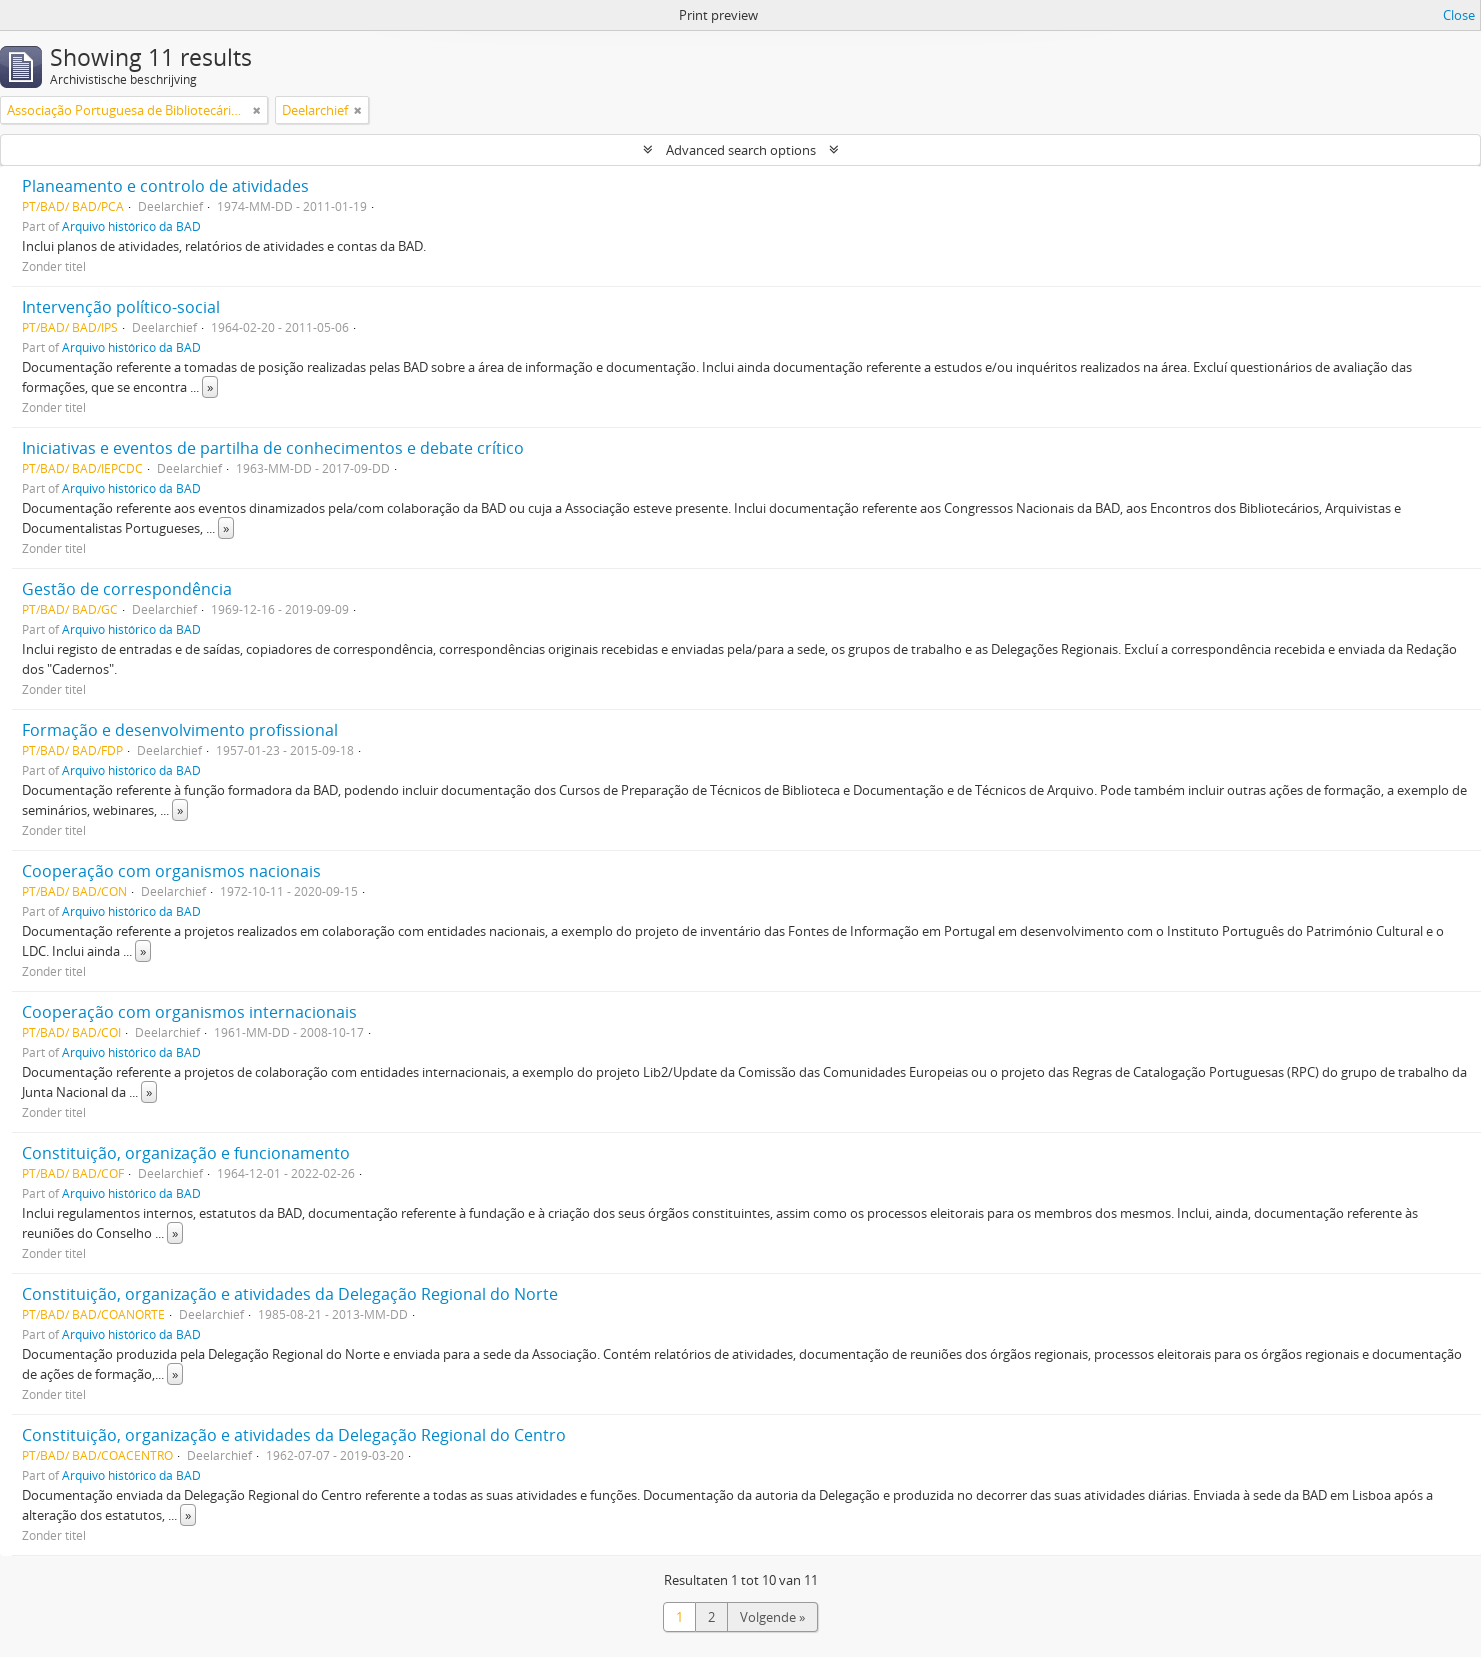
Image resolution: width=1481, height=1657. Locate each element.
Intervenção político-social (121, 307)
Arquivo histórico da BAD (131, 226)
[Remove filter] (257, 110)
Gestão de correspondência (127, 589)
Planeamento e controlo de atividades (165, 186)
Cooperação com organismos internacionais (189, 1012)
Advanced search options (741, 150)
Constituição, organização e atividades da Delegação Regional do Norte (290, 1294)
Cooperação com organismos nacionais (171, 871)
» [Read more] (210, 387)
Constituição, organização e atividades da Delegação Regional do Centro (294, 1435)
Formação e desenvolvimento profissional (180, 730)
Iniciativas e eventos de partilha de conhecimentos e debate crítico (273, 448)
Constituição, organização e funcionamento (186, 1153)
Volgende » (772, 1617)
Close (1459, 15)
